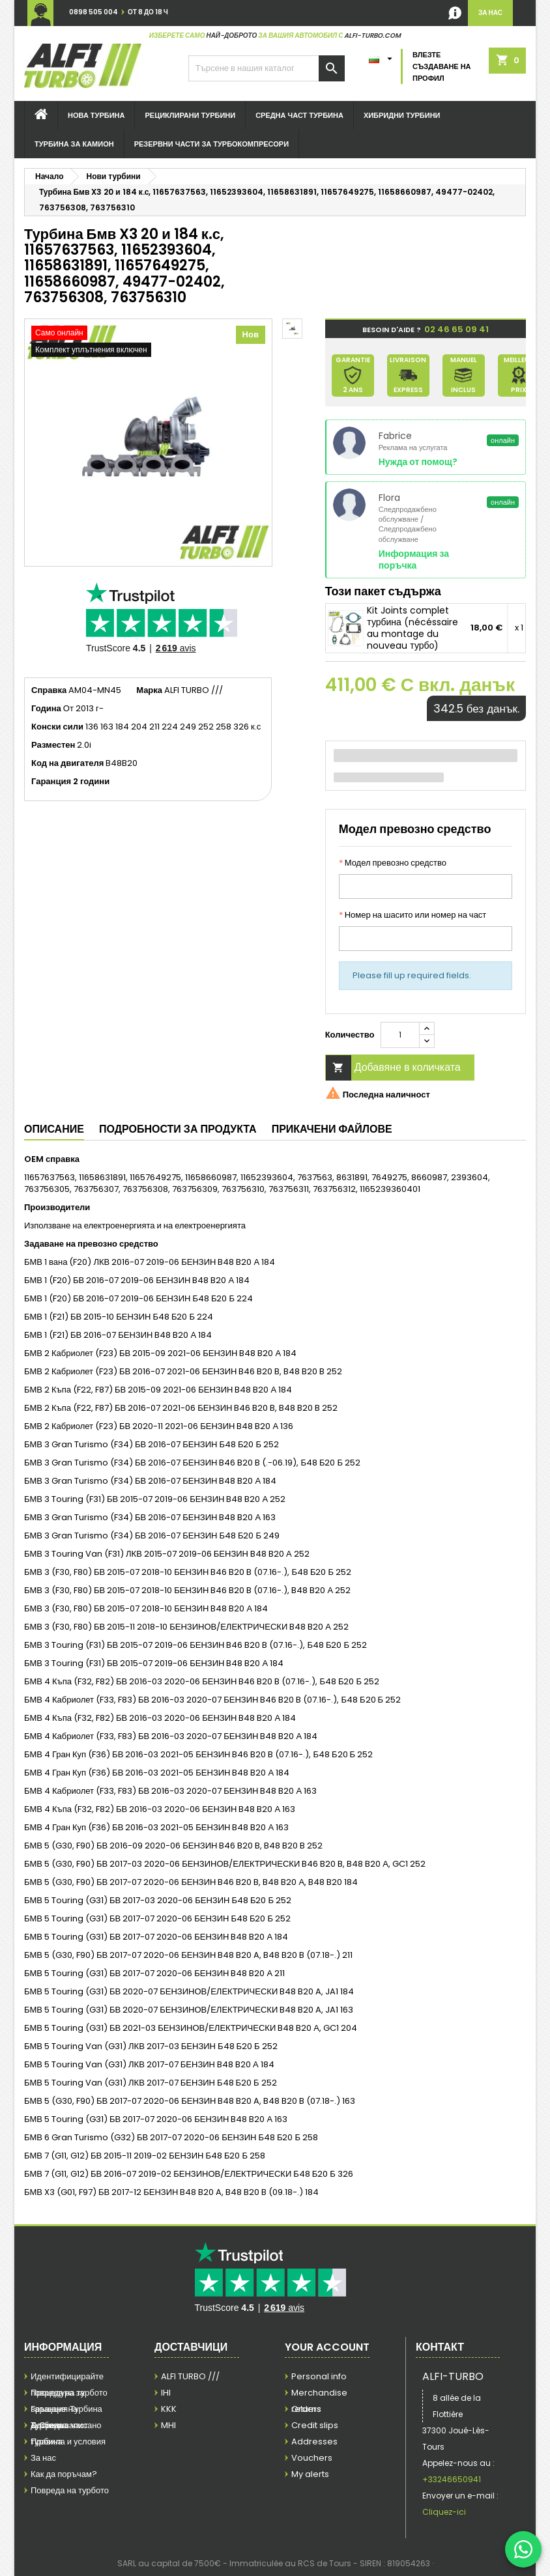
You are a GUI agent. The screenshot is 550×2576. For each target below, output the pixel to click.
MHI (168, 2425)
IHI (166, 2392)
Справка (48, 690)
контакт (440, 2347)
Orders (306, 2409)
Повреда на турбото (70, 2490)
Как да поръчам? (64, 2474)
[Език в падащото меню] (382, 56)
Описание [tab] (54, 1129)
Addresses (314, 2441)
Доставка (49, 2425)
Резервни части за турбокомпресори (211, 144)
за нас (490, 13)
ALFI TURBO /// (190, 2376)
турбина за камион (74, 144)
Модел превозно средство (392, 863)
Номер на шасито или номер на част (413, 915)
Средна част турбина (299, 115)
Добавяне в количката (393, 1068)
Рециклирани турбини (190, 115)
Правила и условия (68, 2441)
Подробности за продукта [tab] (178, 1129)
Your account (327, 2347)
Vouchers (311, 2458)
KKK (169, 2409)
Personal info (319, 2376)
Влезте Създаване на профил (441, 66)
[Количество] (400, 1035)
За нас (43, 2458)
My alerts (310, 2474)
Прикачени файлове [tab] (332, 1129)
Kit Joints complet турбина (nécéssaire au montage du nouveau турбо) (412, 627)
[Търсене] (266, 68)
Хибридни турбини (402, 115)
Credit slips (314, 2425)
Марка (149, 690)
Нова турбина (96, 115)
